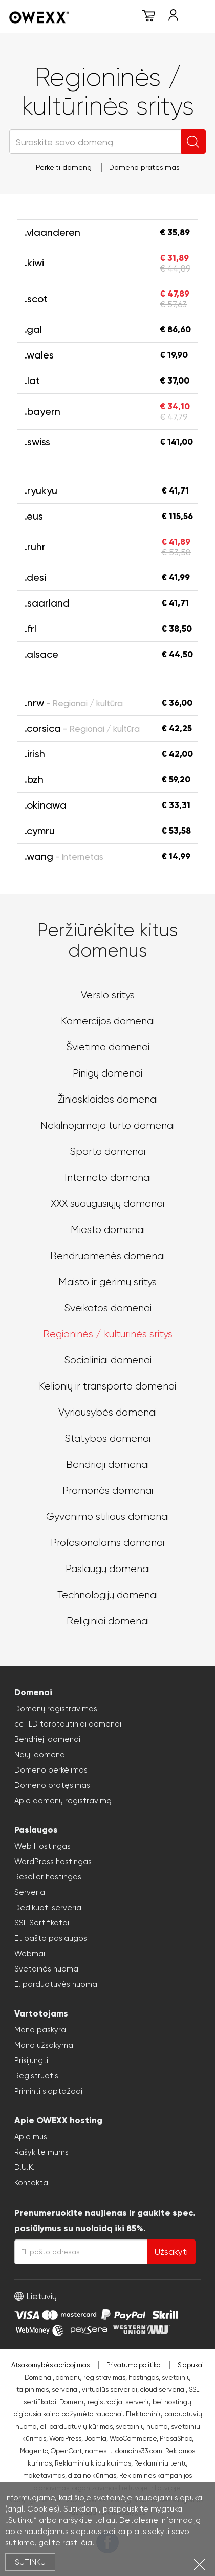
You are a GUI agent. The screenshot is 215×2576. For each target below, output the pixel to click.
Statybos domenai (107, 1438)
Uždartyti (199, 2564)
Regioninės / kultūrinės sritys (108, 1334)
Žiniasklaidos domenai (108, 1099)
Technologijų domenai (107, 1595)
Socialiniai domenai (108, 1360)
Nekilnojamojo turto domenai (107, 1125)
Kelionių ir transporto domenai (107, 1386)
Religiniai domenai (108, 1621)
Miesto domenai (108, 1230)
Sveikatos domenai (108, 1308)
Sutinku (30, 2562)
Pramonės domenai (107, 1490)
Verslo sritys (108, 995)
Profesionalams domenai (107, 1543)
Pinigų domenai (107, 1073)
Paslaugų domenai (108, 1569)
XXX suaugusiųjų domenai (107, 1203)
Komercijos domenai (108, 1021)
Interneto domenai (107, 1177)
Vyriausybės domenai (107, 1412)
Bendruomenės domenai (107, 1256)
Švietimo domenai (107, 1047)
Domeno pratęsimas (144, 167)
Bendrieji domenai (107, 1464)
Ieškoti (193, 142)
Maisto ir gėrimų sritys (107, 1282)
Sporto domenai (107, 1151)
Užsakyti (171, 2252)
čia (86, 2542)
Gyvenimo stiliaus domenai (107, 1516)
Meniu (197, 16)
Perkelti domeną (64, 167)
